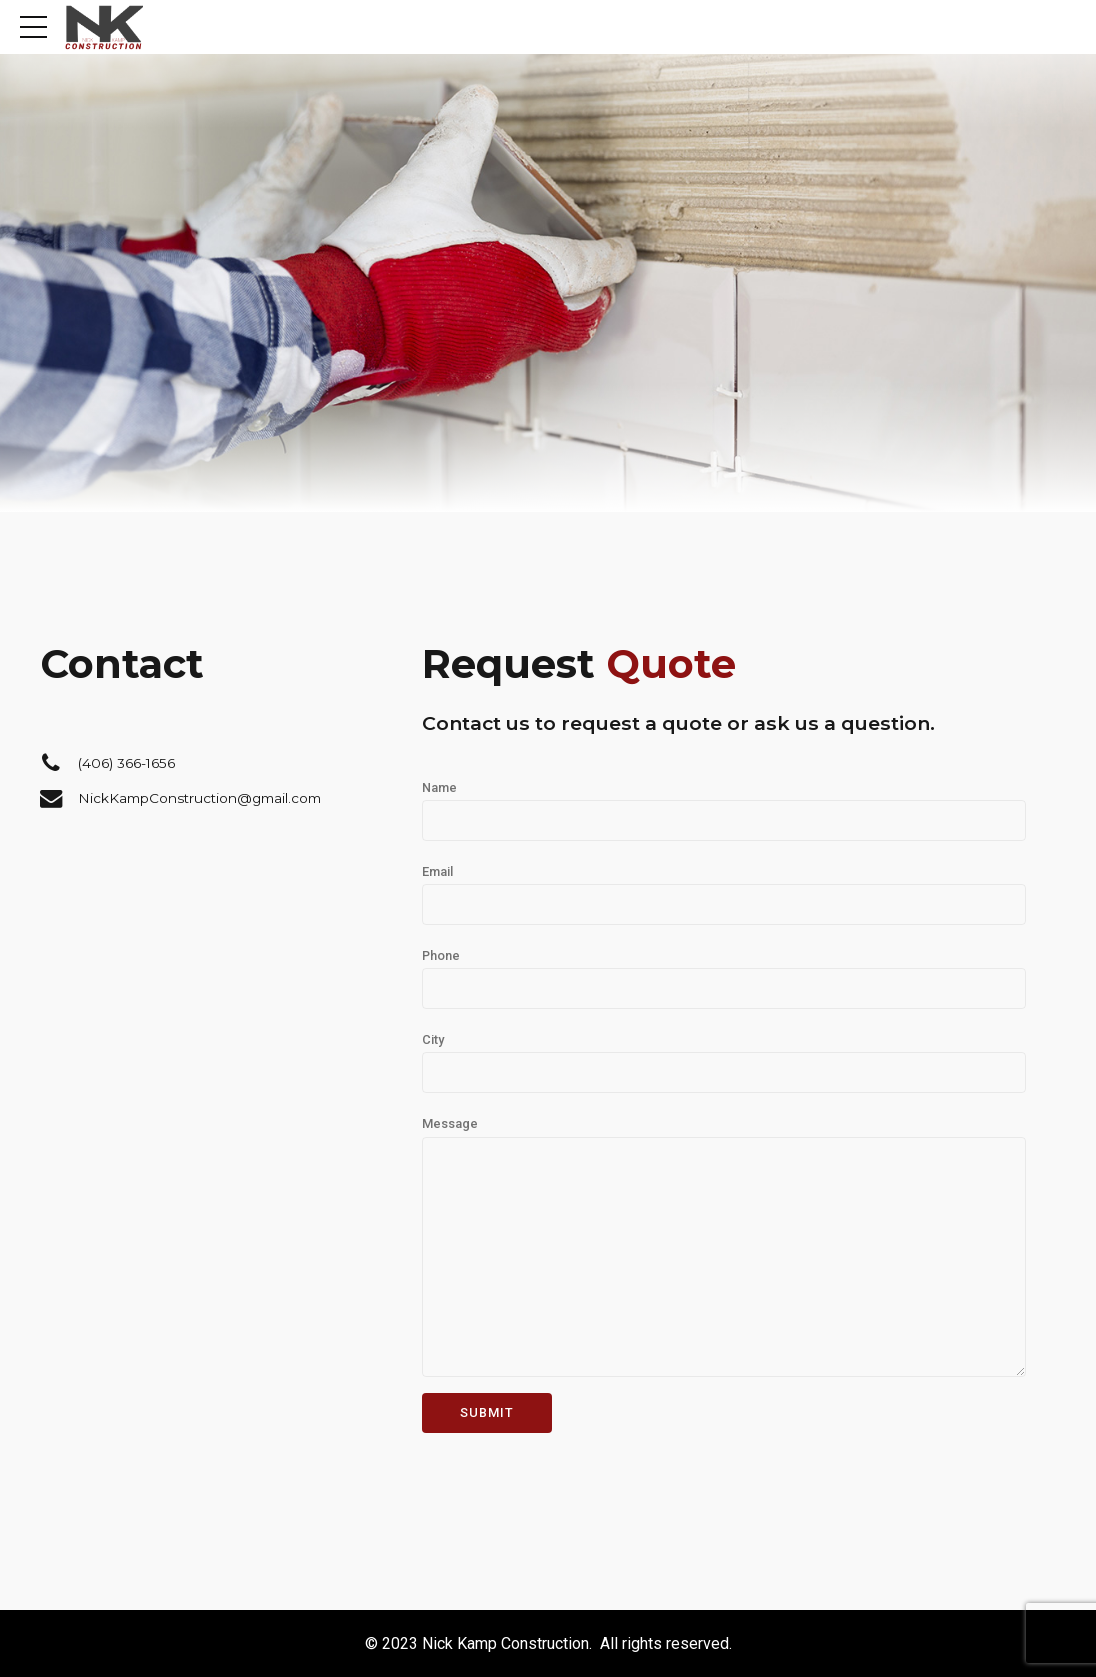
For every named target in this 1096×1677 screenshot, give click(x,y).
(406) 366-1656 (126, 763)
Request (579, 663)
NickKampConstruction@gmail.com (199, 798)
